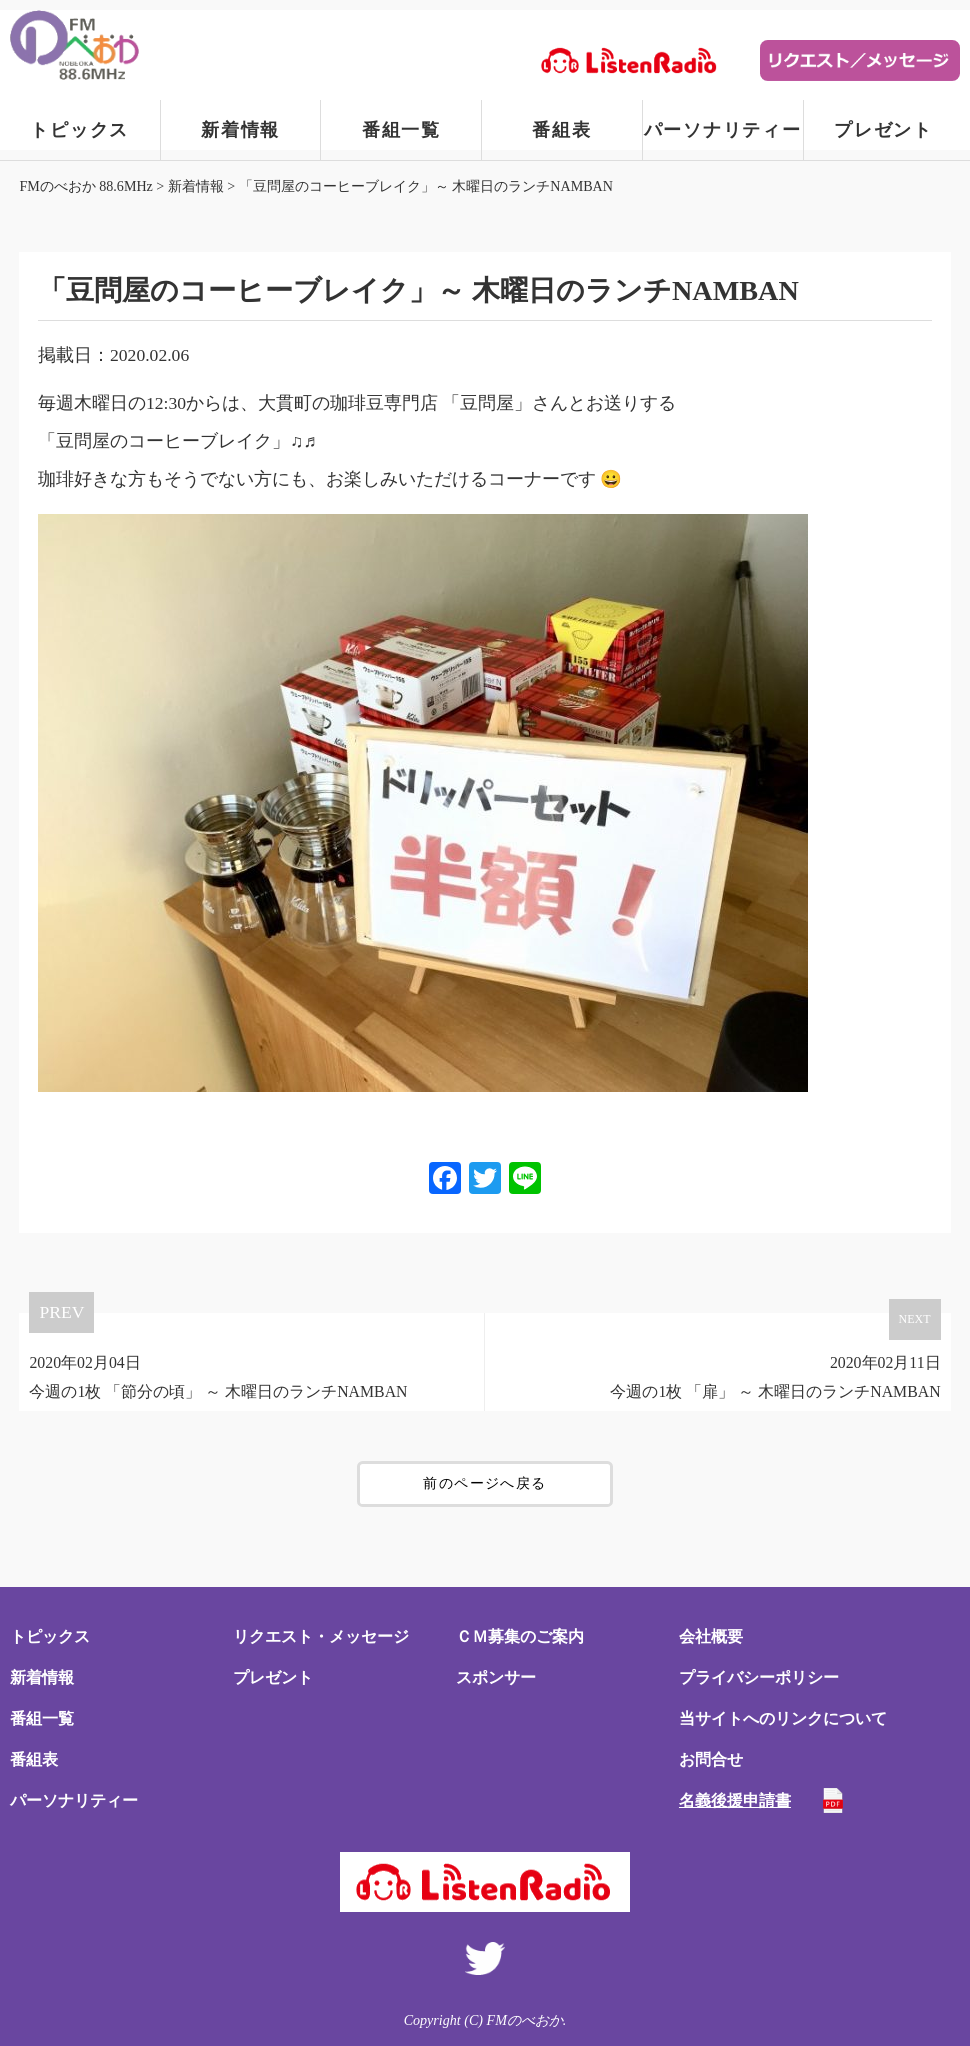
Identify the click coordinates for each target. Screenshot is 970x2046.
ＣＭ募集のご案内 (520, 1636)
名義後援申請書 (735, 1800)
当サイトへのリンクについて (783, 1718)
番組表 (561, 130)
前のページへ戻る (484, 1483)
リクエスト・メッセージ (321, 1636)
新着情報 (240, 130)
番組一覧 (401, 130)
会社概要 (711, 1636)
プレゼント (883, 130)
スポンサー (496, 1677)
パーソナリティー (723, 130)
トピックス (79, 130)
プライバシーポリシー (759, 1677)
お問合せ (711, 1759)
